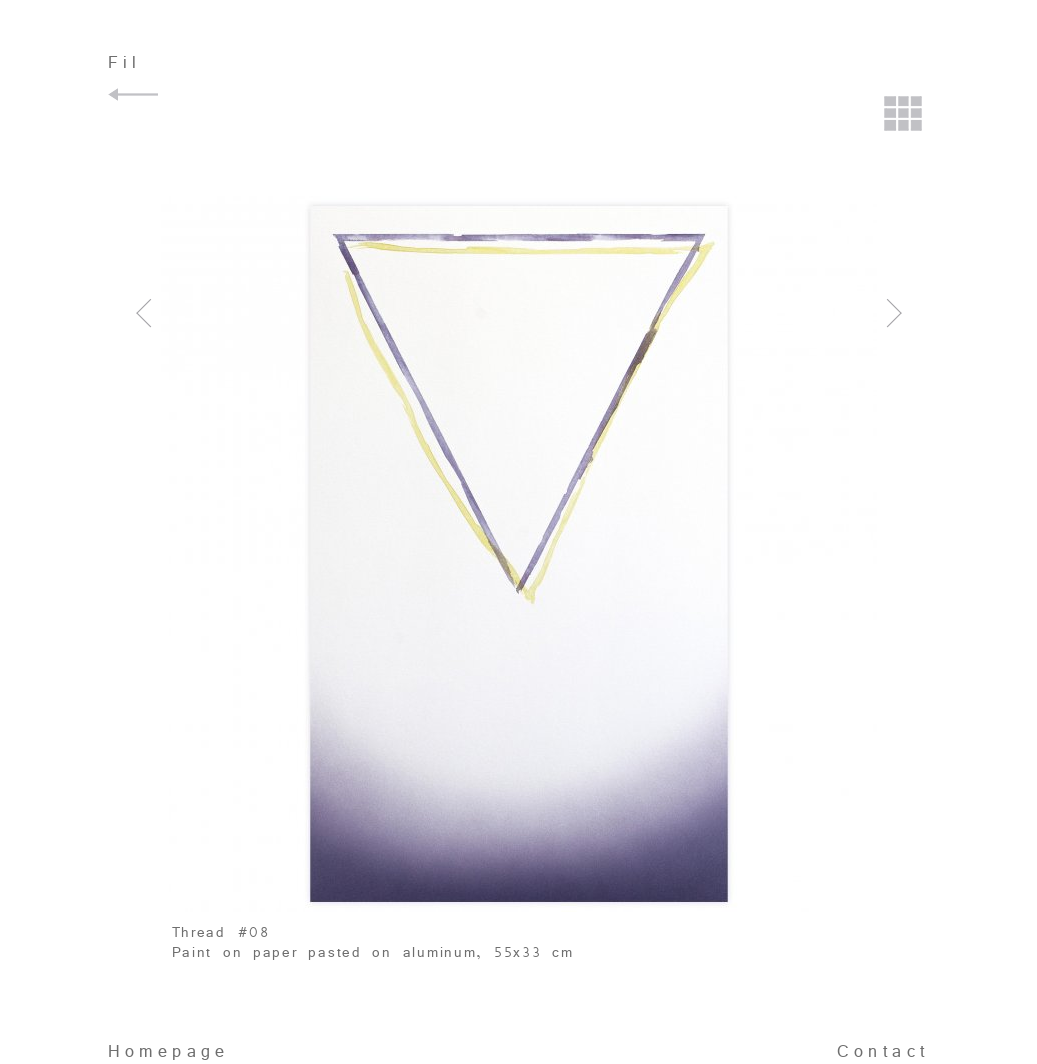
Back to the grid (904, 116)
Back (136, 95)
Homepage (169, 1051)
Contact (883, 1051)
